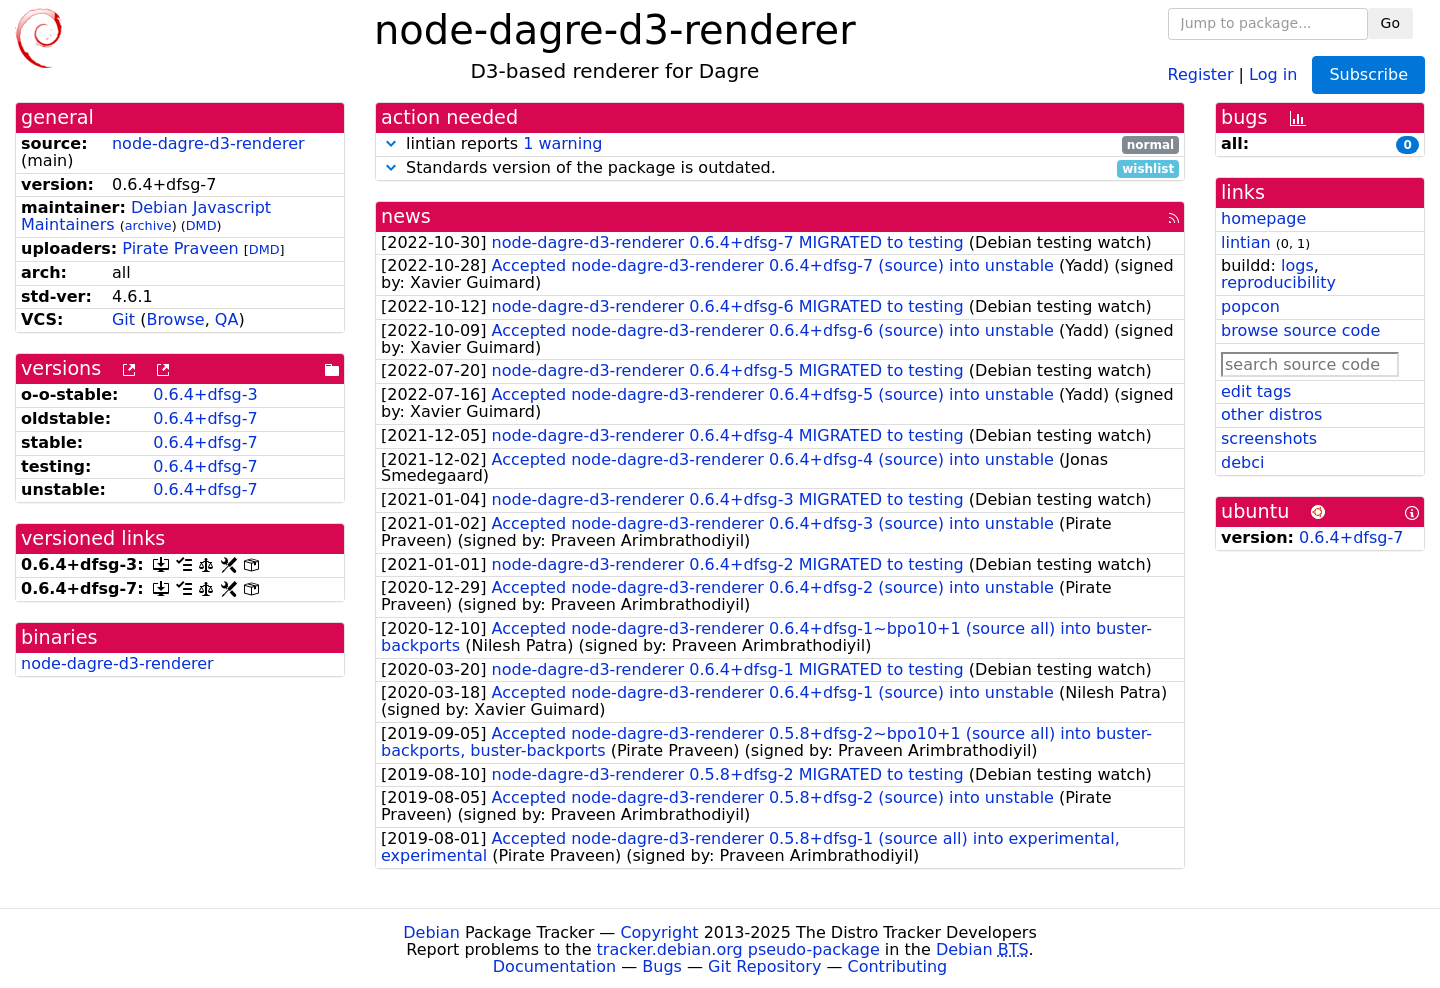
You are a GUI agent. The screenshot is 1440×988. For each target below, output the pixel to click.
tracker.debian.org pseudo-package (738, 949)
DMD (201, 225)
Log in (1273, 73)
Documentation (554, 966)
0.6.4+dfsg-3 (205, 394)
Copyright (659, 932)
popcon (1250, 306)
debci (1242, 462)
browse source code (1300, 330)
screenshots (1269, 438)
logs (1297, 265)
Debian (431, 932)
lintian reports (780, 144)
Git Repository (764, 966)
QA (227, 319)
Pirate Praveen (180, 248)
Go (1390, 23)
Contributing (898, 966)
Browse (175, 319)
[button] (391, 143)
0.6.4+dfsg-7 (205, 418)
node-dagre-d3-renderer (208, 143)
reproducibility (1278, 282)
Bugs (662, 966)
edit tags (1256, 391)
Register (1201, 73)
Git (123, 319)
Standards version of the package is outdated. (780, 168)
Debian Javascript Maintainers (146, 216)
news (406, 216)
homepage (1263, 218)
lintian (1246, 242)
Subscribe (1368, 74)
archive (148, 225)
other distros (1271, 414)
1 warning (562, 143)
